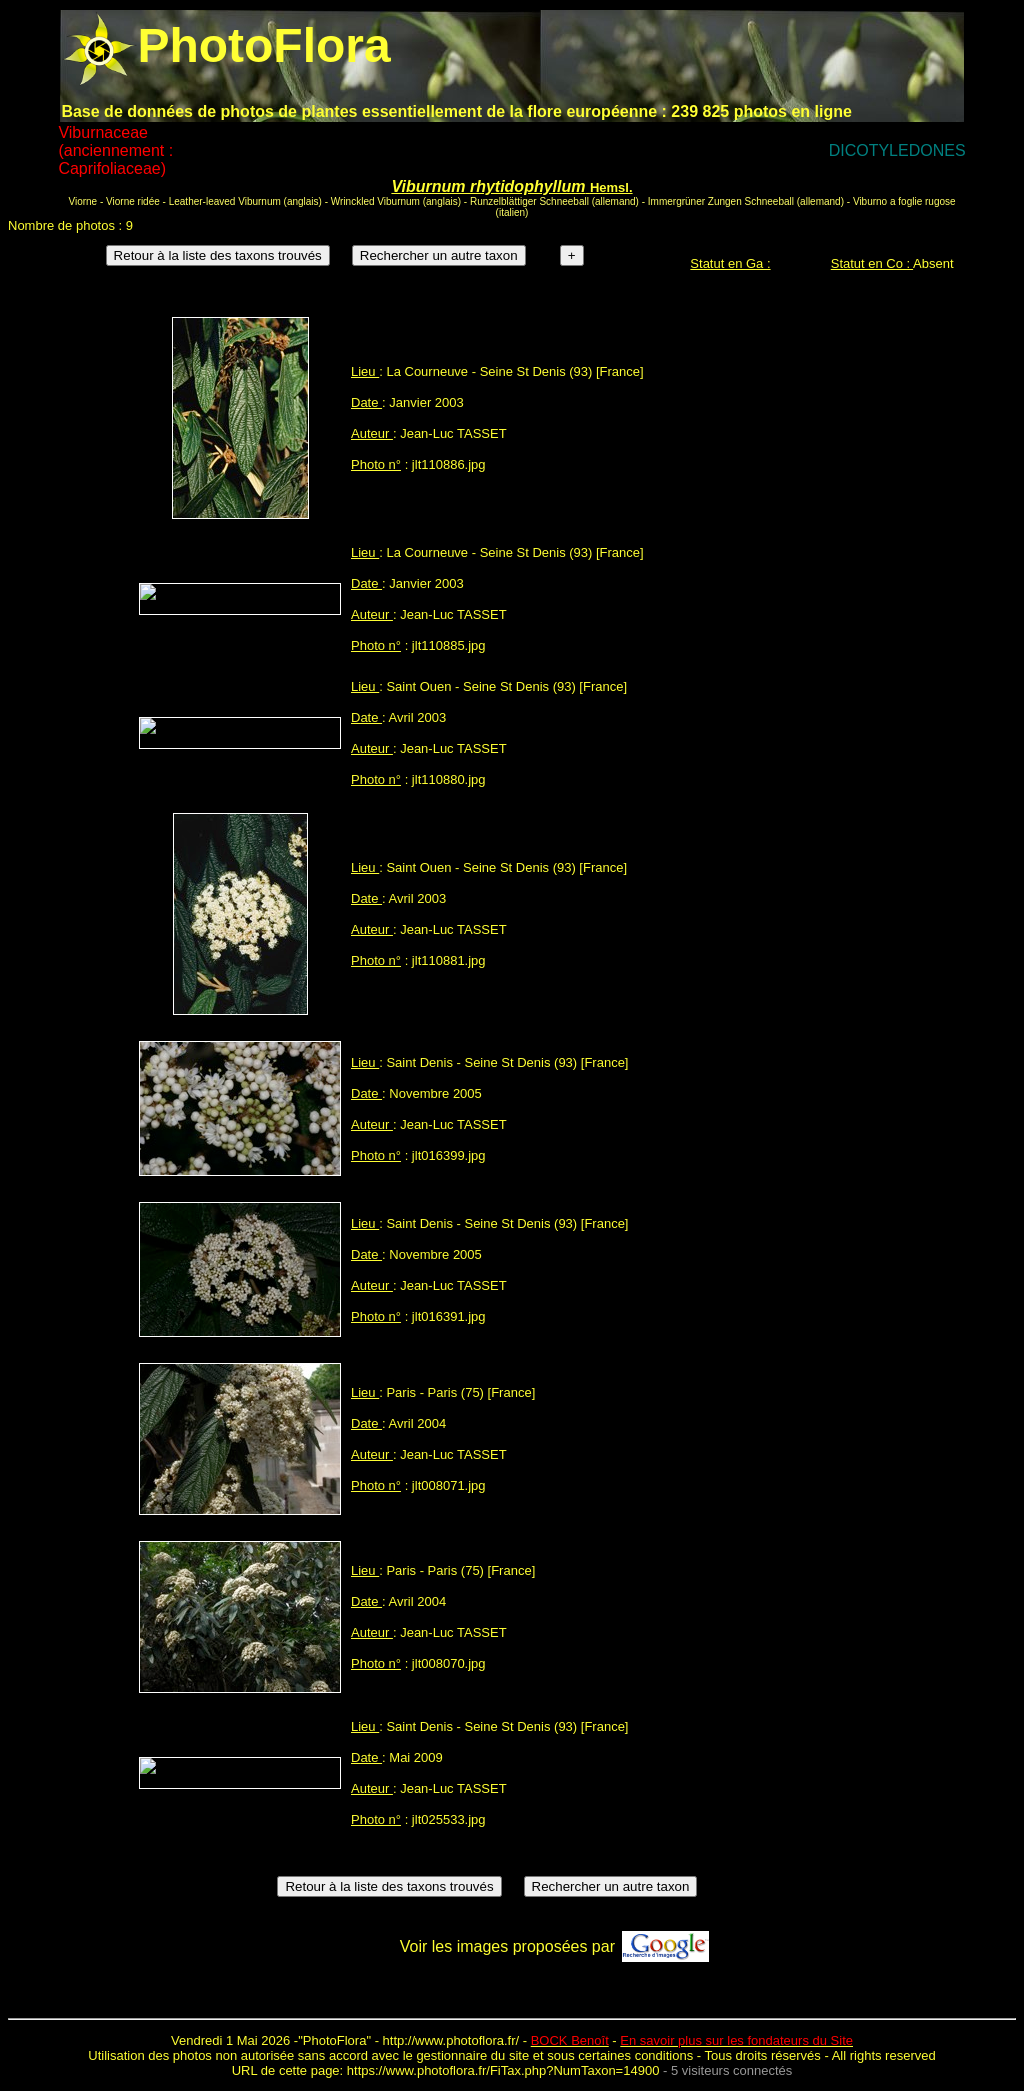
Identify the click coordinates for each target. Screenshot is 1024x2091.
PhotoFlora (335, 2040)
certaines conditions (635, 2055)
